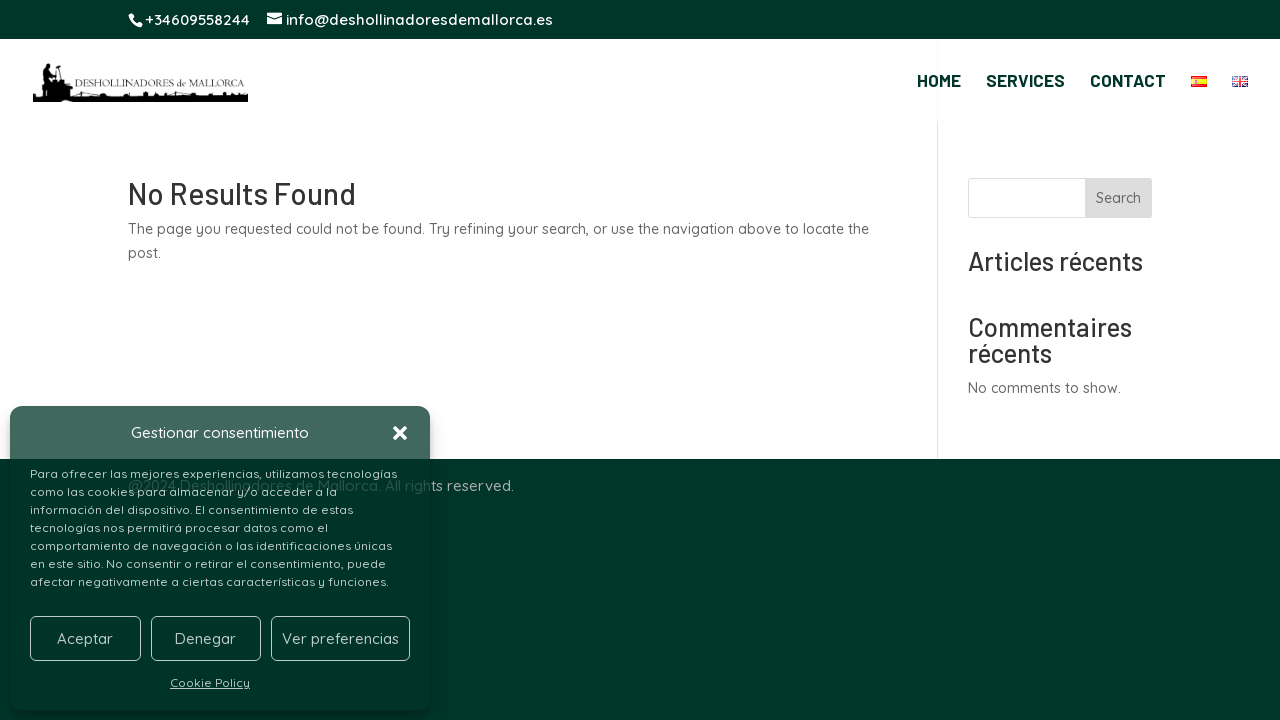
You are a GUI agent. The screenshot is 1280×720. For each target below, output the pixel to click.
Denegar (205, 638)
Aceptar (85, 638)
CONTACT (1128, 81)
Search (1118, 198)
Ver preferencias (340, 638)
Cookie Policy (210, 682)
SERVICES (1025, 81)
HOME (939, 81)
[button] (400, 433)
